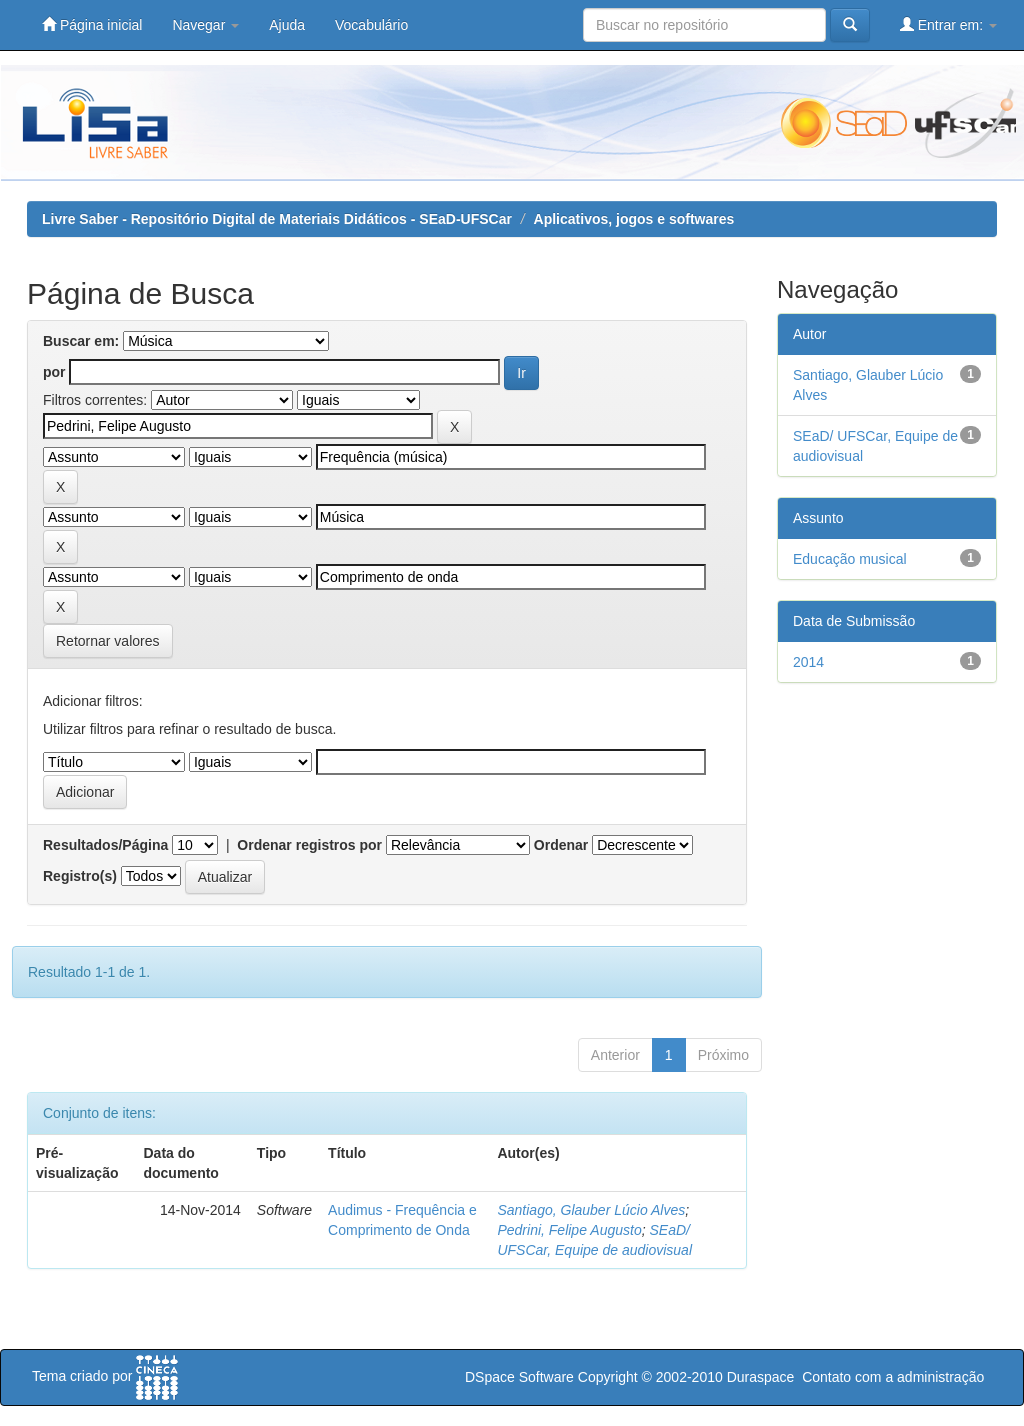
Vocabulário (371, 25)
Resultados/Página (105, 845)
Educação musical (850, 559)
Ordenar (561, 845)
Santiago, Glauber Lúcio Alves (591, 1210)
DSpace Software (519, 1377)
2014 (808, 662)
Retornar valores (108, 641)
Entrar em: (948, 24)
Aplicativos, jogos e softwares (634, 219)
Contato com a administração (893, 1377)
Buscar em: (81, 341)
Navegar (205, 25)
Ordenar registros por (309, 845)
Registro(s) (80, 876)
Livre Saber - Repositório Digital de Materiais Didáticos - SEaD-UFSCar (277, 219)
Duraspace (761, 1377)
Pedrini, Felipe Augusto (569, 1230)
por (54, 372)
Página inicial (92, 24)
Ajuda (287, 25)
